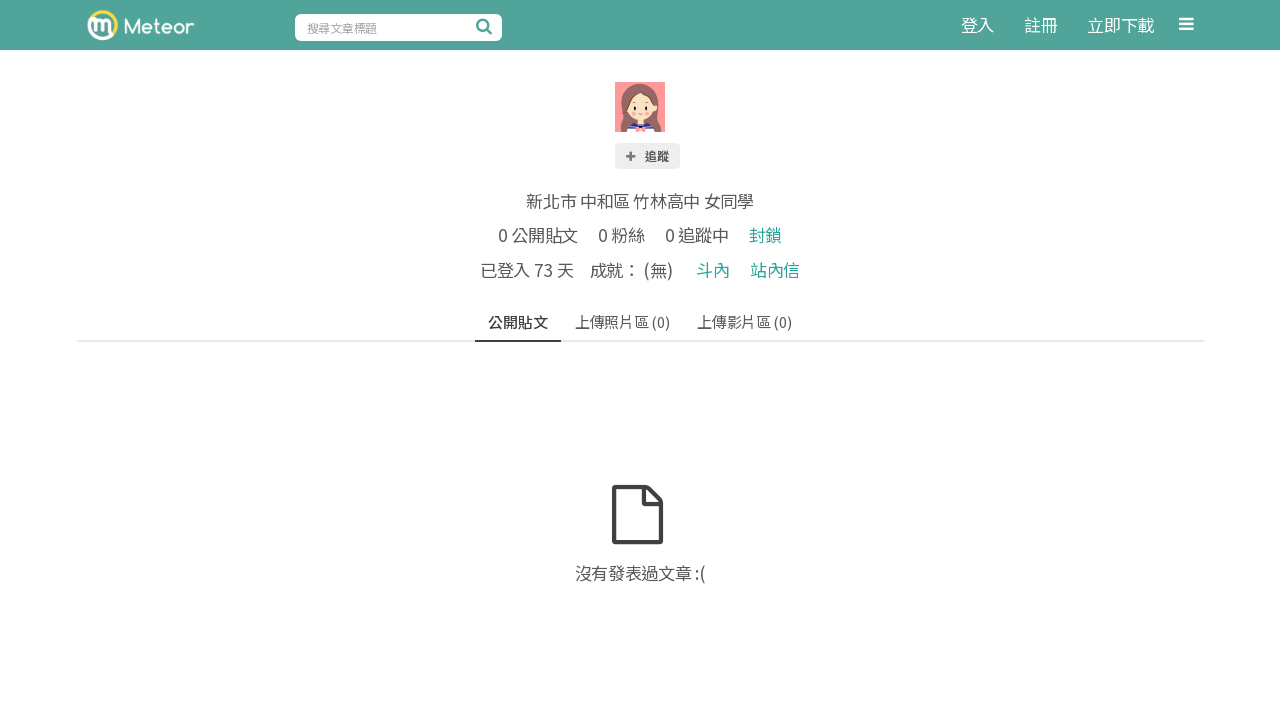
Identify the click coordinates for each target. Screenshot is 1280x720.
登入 (977, 24)
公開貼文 (517, 321)
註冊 (1040, 24)
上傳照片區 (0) (622, 321)
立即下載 (1120, 24)
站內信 (775, 269)
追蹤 (646, 155)
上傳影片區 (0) (744, 321)
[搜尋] (487, 26)
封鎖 (765, 234)
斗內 (712, 269)
